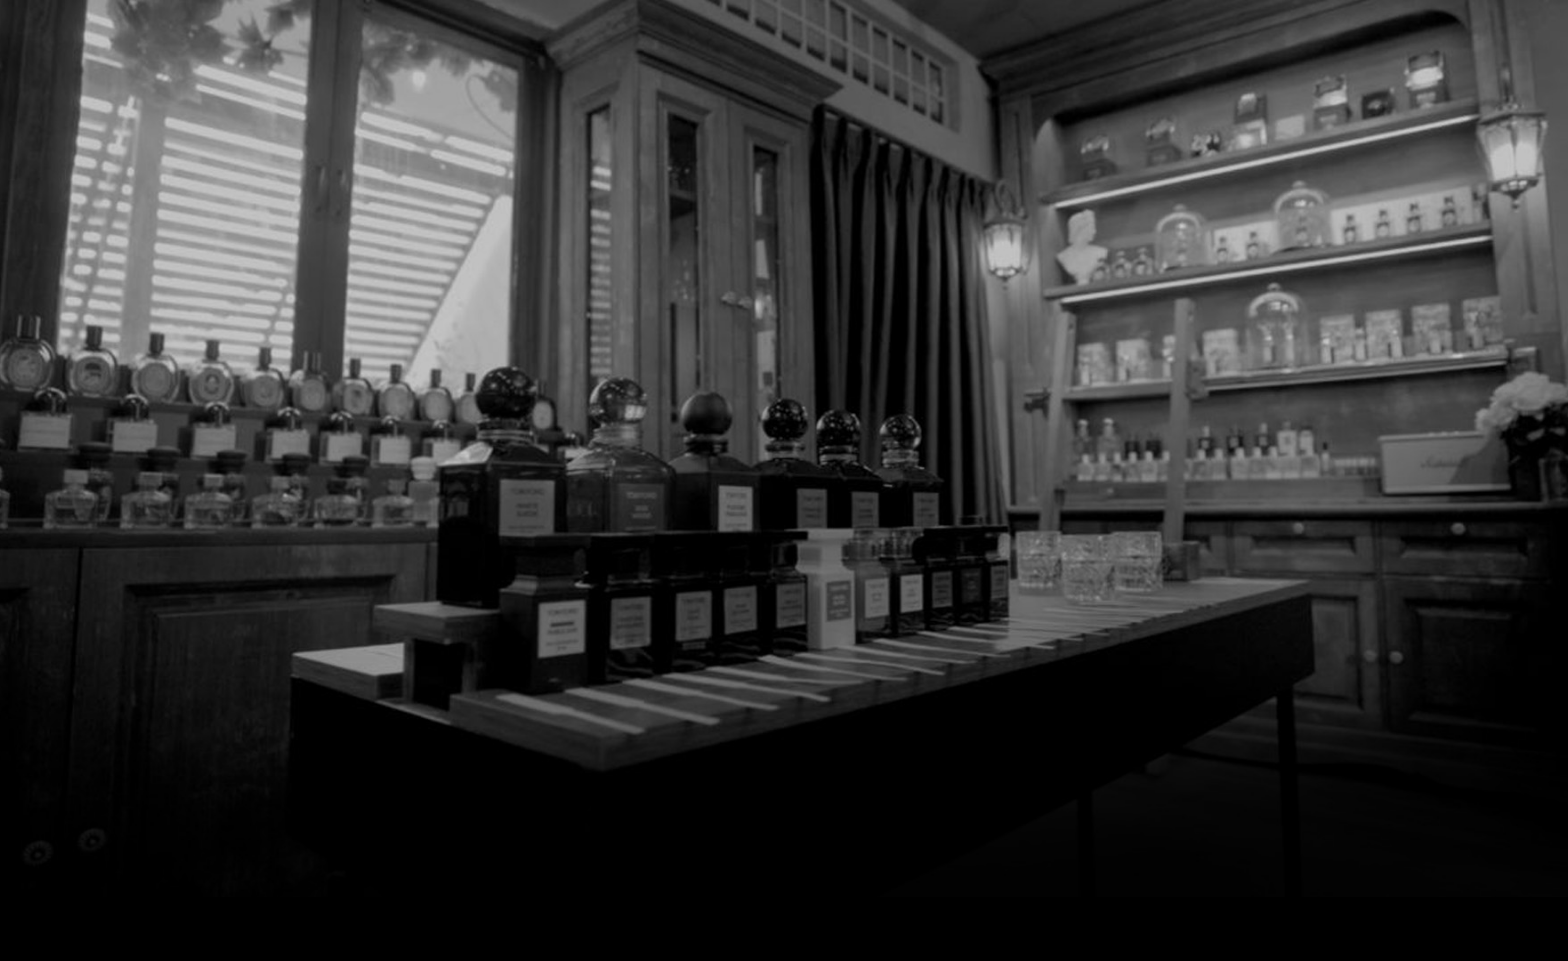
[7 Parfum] (784, 51)
